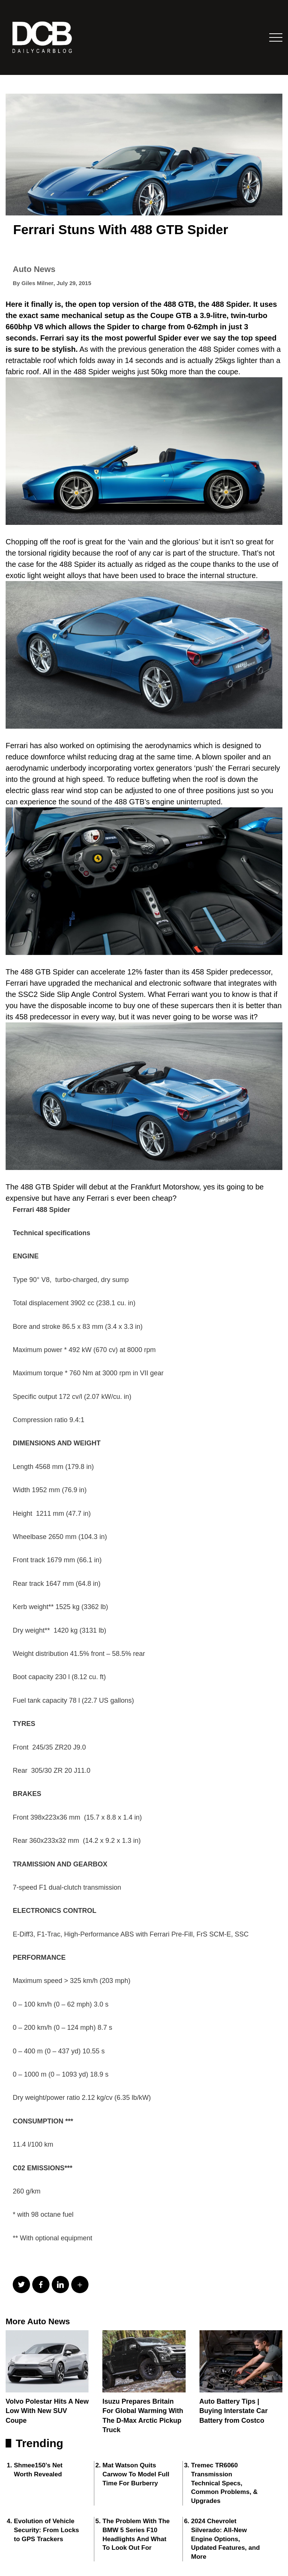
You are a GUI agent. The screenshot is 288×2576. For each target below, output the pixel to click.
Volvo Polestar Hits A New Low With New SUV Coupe (47, 2411)
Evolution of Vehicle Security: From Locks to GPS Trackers (46, 2530)
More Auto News (38, 2321)
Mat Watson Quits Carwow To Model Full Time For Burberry (135, 2474)
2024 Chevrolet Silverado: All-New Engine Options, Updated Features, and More (225, 2539)
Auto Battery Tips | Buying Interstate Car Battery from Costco (234, 2411)
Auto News (34, 269)
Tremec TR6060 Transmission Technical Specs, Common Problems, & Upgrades (224, 2483)
